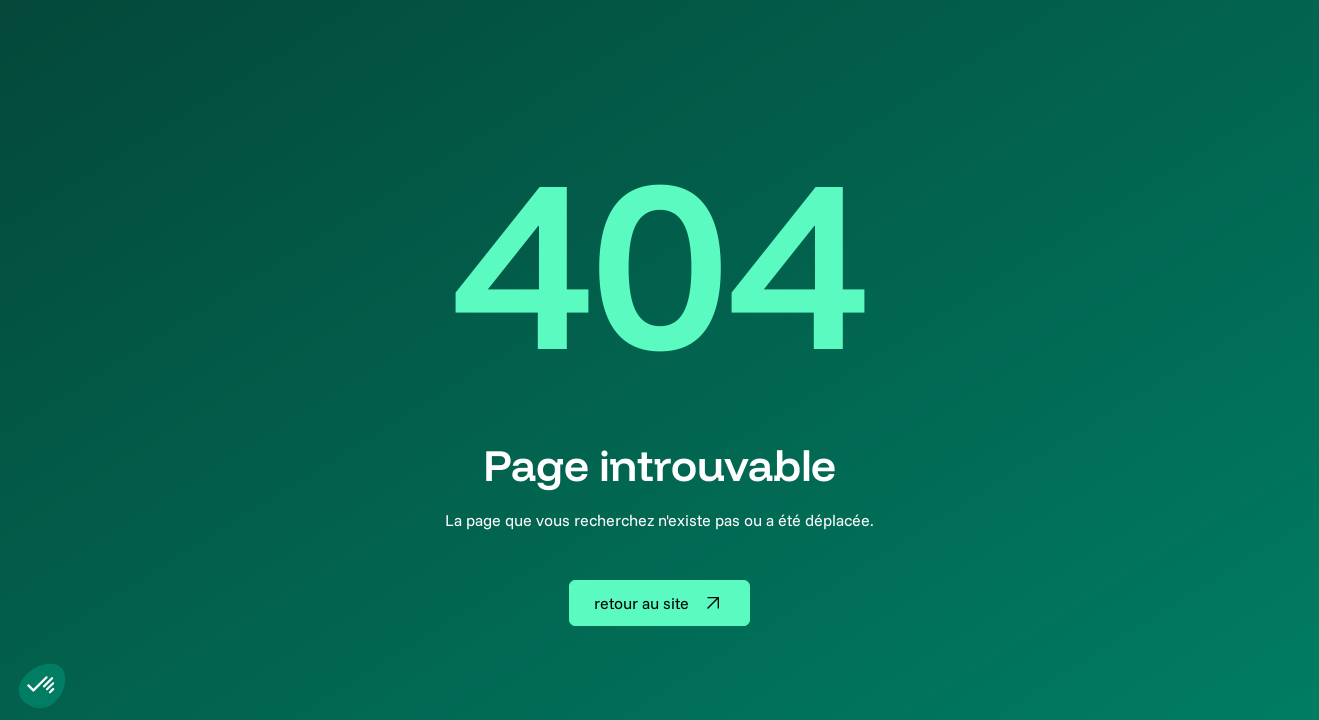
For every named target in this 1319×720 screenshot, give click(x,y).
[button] (42, 686)
